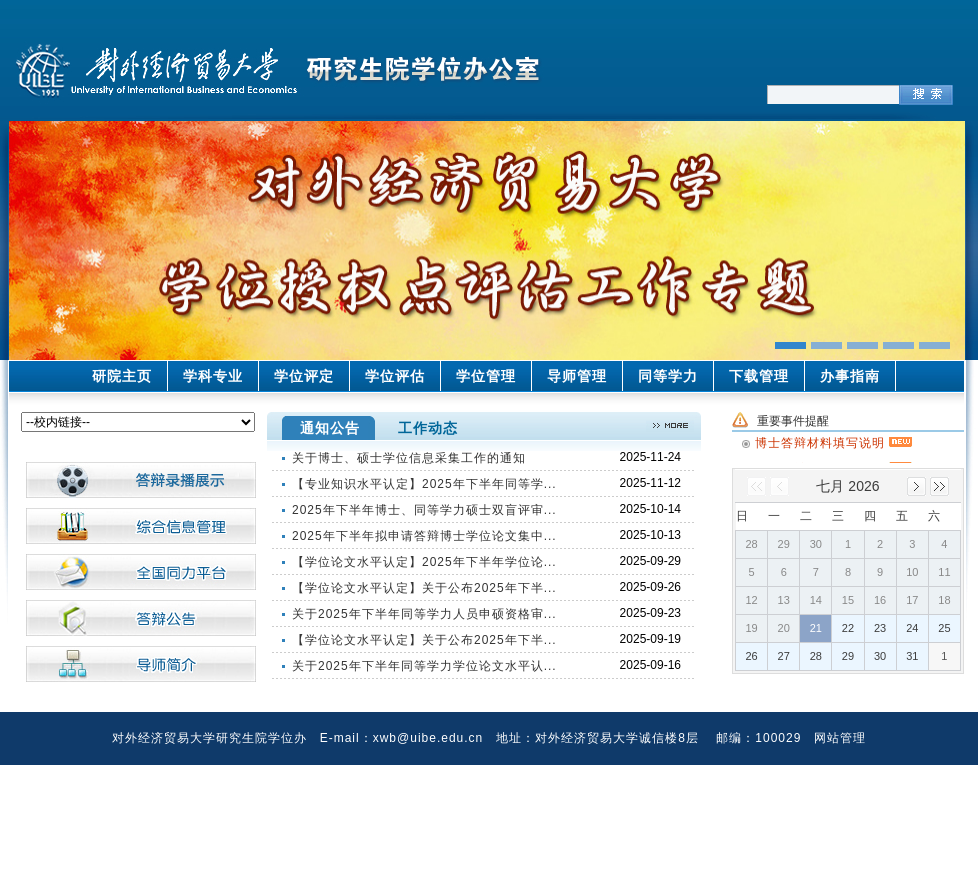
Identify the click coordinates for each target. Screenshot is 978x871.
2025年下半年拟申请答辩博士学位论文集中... (424, 536)
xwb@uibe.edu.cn (428, 738)
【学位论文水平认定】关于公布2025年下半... (424, 588)
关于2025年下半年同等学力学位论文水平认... (424, 666)
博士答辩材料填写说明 (833, 441)
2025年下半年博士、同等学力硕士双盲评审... (424, 510)
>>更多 (670, 426)
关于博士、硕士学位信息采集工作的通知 (409, 458)
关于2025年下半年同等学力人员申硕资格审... (424, 614)
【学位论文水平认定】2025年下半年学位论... (424, 562)
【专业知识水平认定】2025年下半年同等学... (424, 484)
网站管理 (840, 738)
